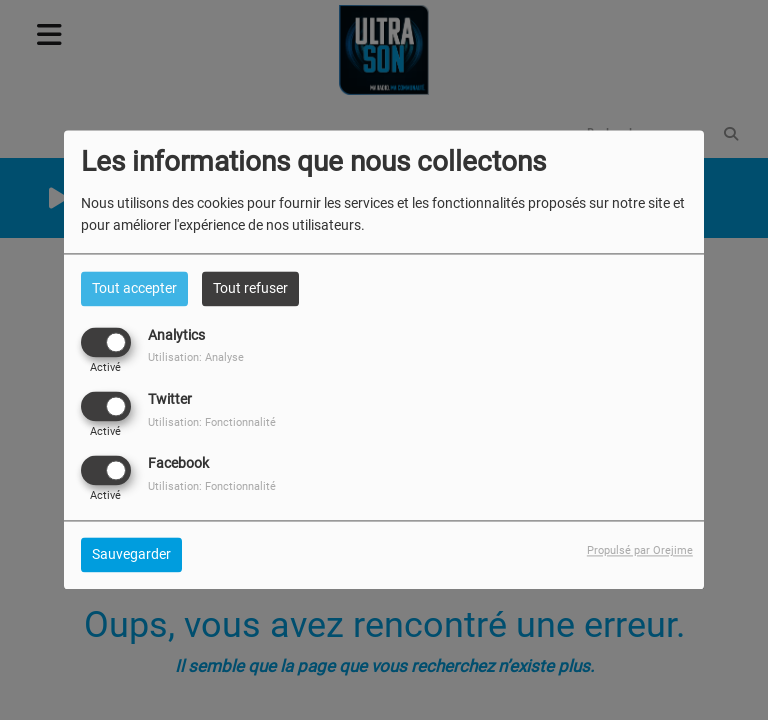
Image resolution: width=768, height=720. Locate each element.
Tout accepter (134, 288)
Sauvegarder (131, 555)
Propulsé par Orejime (640, 551)
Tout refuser (250, 288)
